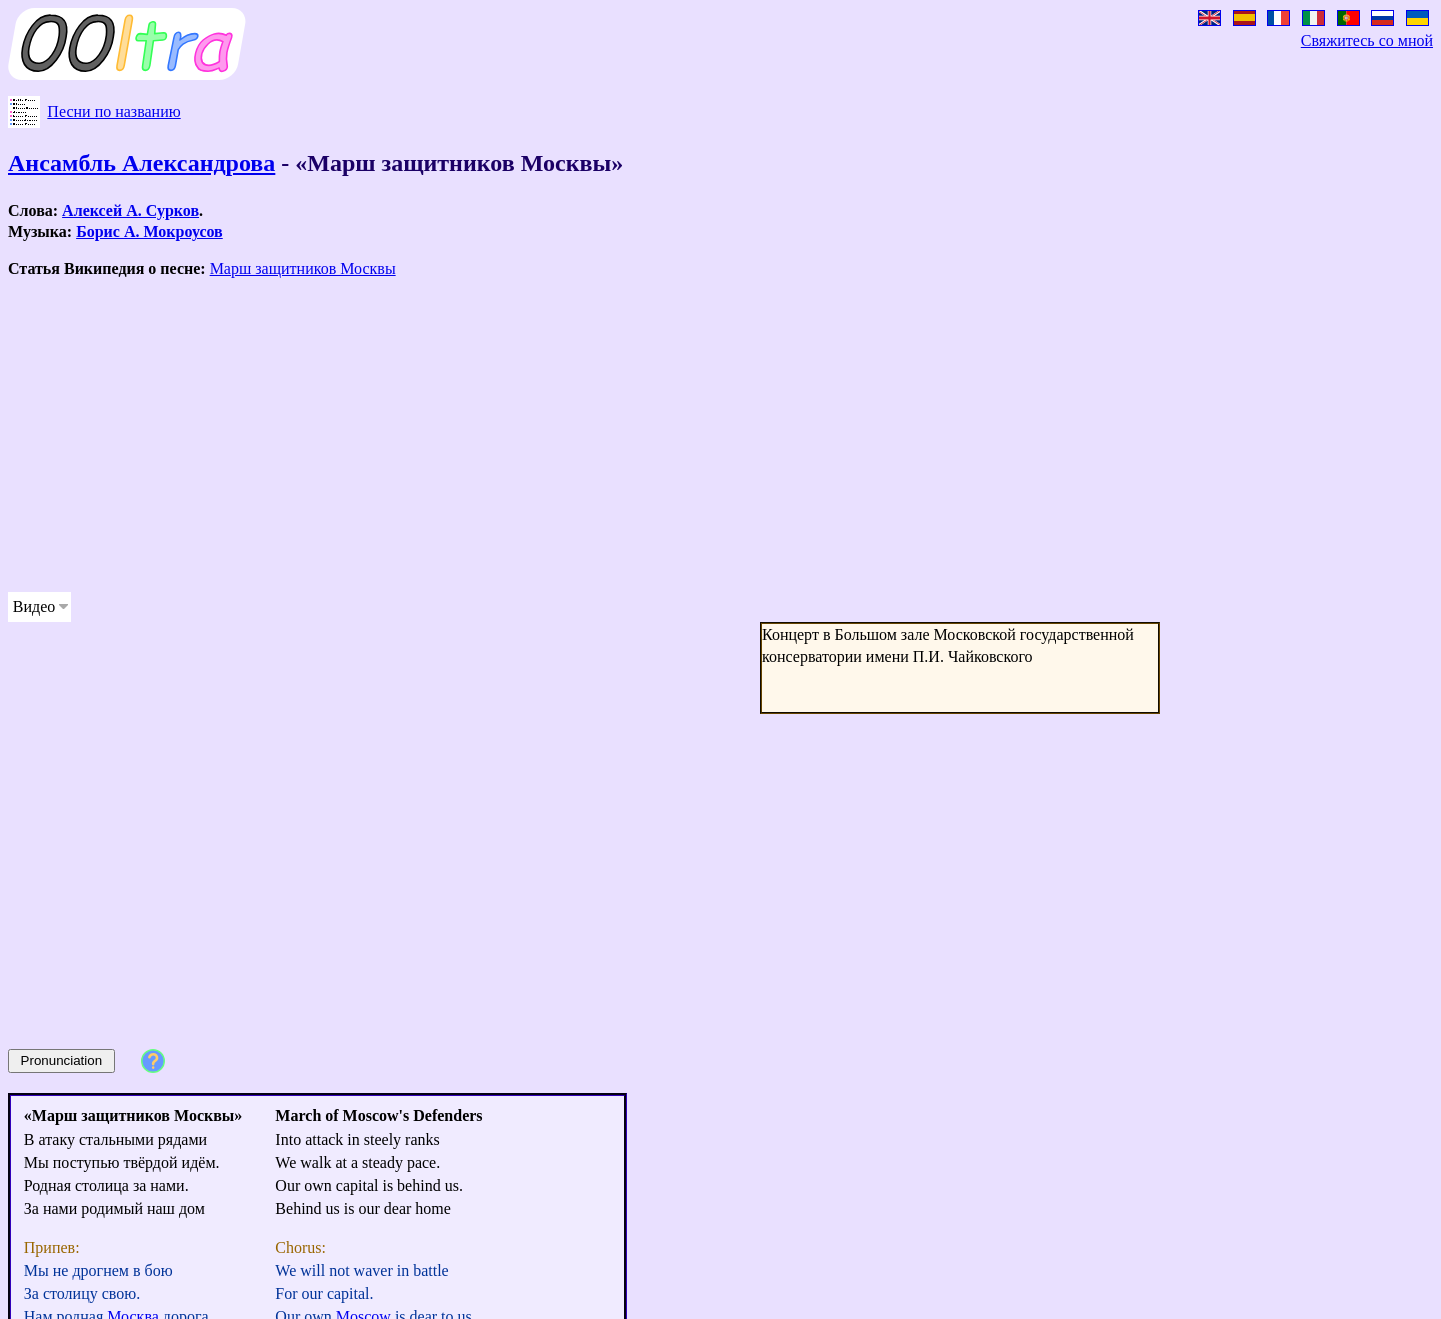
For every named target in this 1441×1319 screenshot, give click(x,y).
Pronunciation (62, 1060)
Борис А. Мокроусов (149, 231)
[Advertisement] (608, 436)
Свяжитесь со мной (1367, 40)
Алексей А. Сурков (130, 210)
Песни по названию (113, 111)
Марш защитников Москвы (303, 268)
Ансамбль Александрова (141, 163)
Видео (34, 606)
